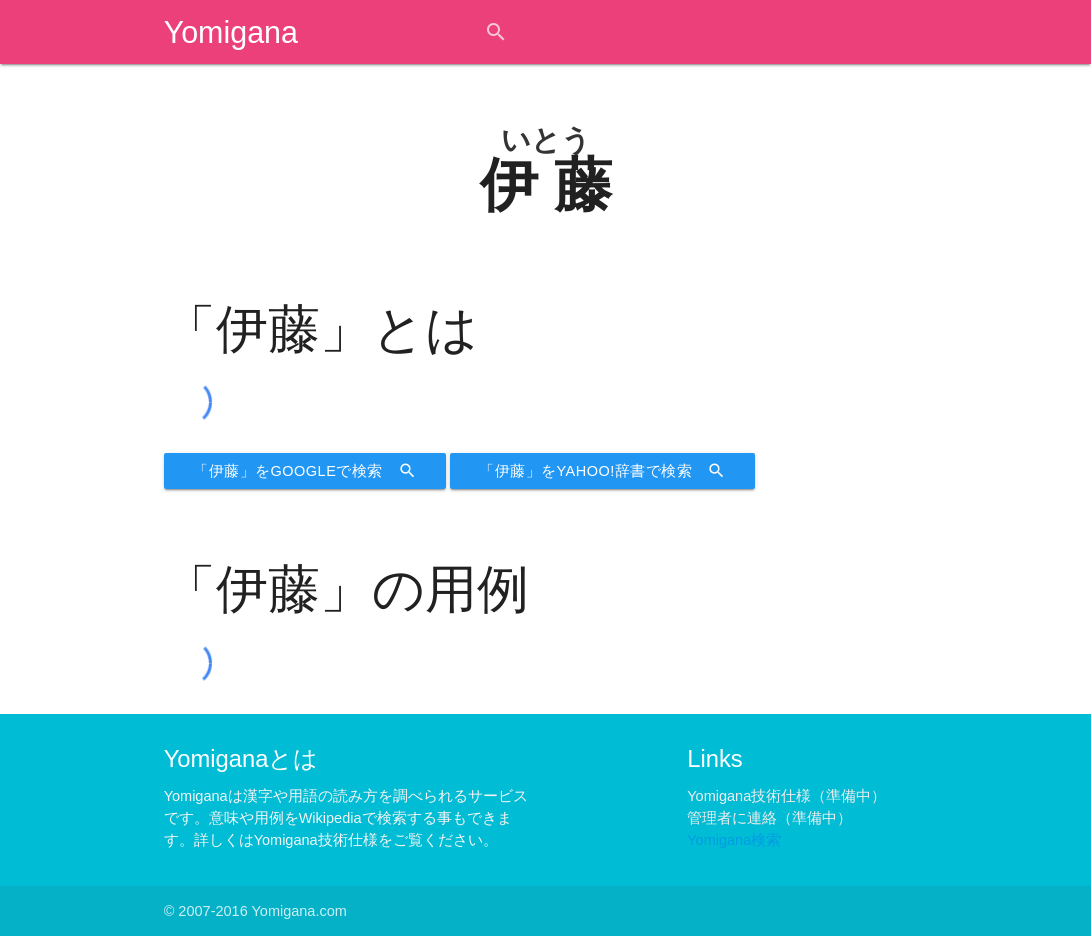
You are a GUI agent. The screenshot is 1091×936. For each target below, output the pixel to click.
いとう (546, 140)
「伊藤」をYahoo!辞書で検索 (602, 471)
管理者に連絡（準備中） (769, 818)
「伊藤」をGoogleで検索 (305, 471)
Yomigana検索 (734, 840)
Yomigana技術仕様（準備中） (786, 796)
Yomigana (231, 32)
